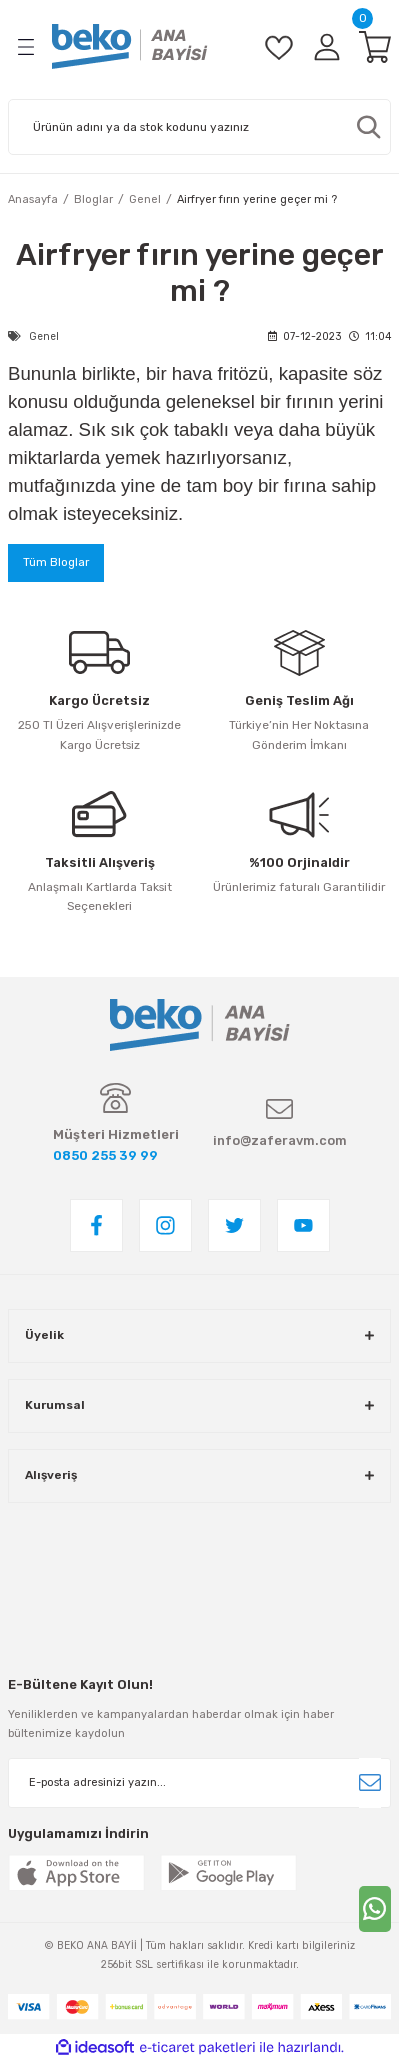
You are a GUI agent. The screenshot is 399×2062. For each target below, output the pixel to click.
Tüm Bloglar (56, 562)
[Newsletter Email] (199, 1783)
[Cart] (375, 46)
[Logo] (130, 46)
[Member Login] (327, 46)
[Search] (199, 127)
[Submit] (370, 1783)
